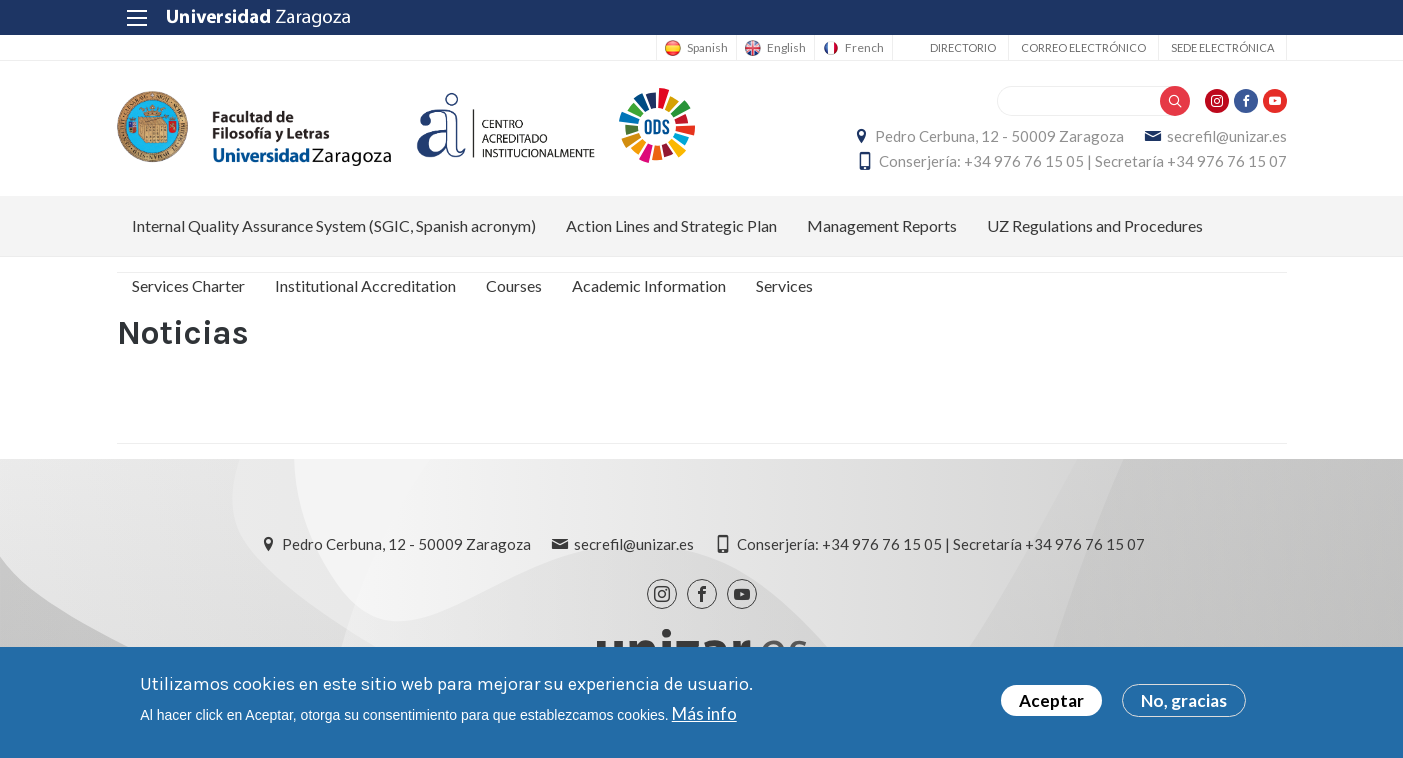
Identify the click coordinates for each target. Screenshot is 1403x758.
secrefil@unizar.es (1227, 136)
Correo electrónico (1083, 47)
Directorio (963, 47)
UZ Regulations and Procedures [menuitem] (1095, 225)
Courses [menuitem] (514, 285)
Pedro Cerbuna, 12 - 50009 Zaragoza (999, 136)
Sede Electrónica (1222, 47)
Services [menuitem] (784, 285)
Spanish (707, 48)
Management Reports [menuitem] (882, 225)
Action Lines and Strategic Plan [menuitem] (671, 225)
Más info (704, 716)
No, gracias (1184, 704)
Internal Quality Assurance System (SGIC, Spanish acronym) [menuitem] (334, 225)
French (864, 48)
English (786, 48)
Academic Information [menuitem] (649, 285)
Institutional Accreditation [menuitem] (365, 285)
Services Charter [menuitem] (188, 285)
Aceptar (1051, 704)
